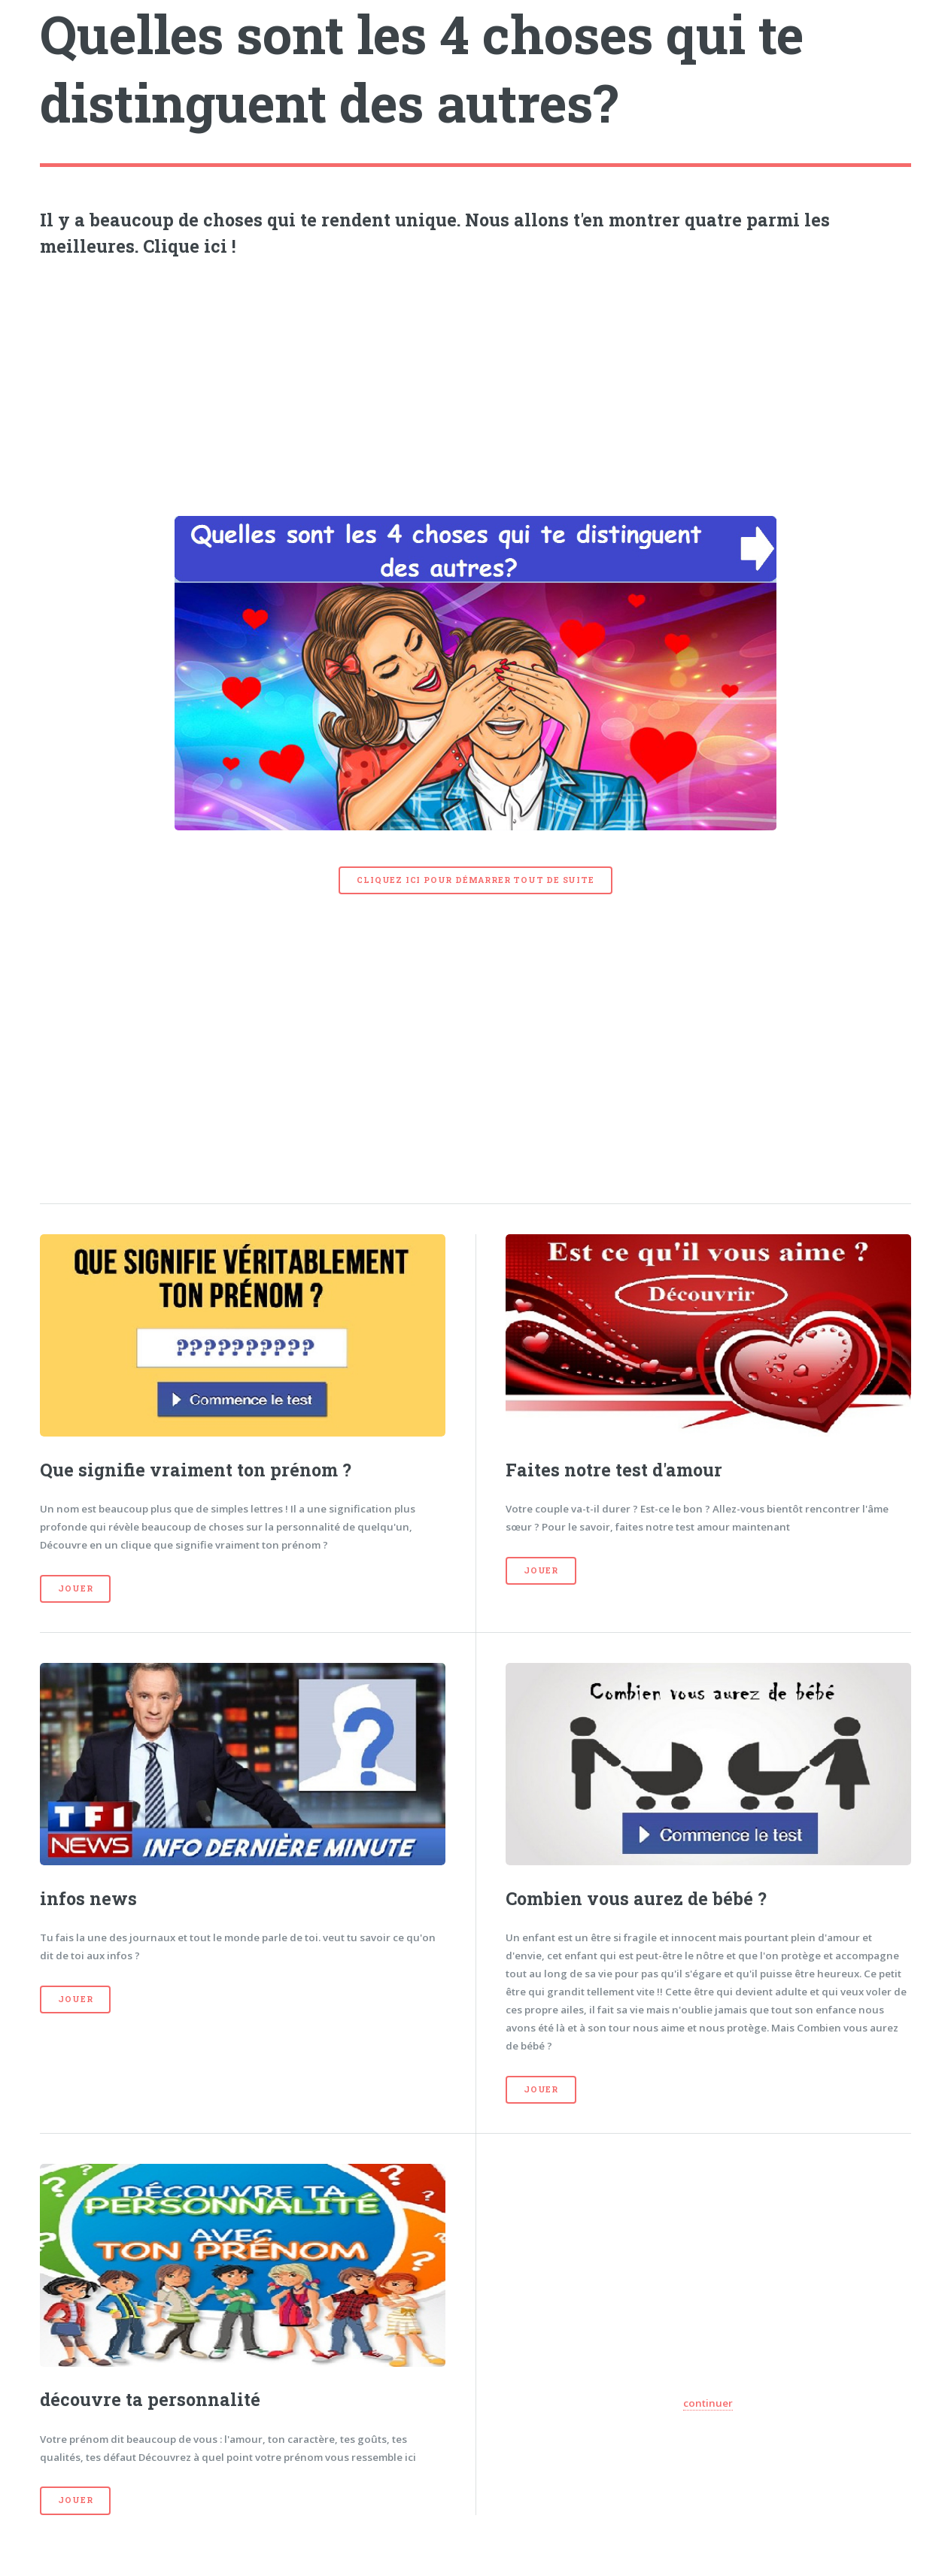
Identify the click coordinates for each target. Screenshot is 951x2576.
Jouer (75, 1588)
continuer (708, 2403)
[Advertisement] (476, 383)
